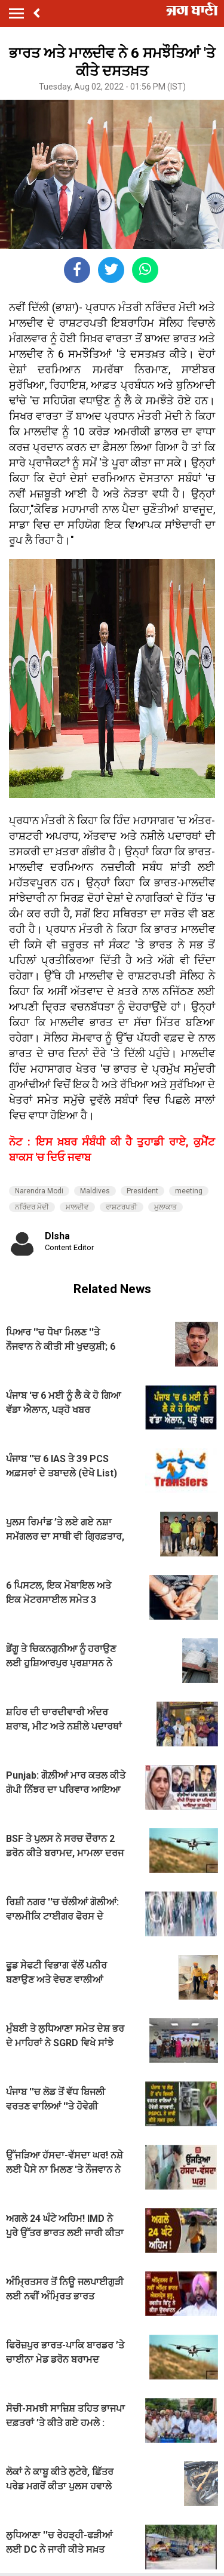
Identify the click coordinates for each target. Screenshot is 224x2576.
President (142, 1191)
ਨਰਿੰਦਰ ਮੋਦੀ (32, 1207)
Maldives (95, 1191)
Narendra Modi (39, 1191)
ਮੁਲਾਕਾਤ (165, 1207)
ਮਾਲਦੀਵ (77, 1207)
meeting (188, 1191)
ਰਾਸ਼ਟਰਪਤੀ (121, 1207)
